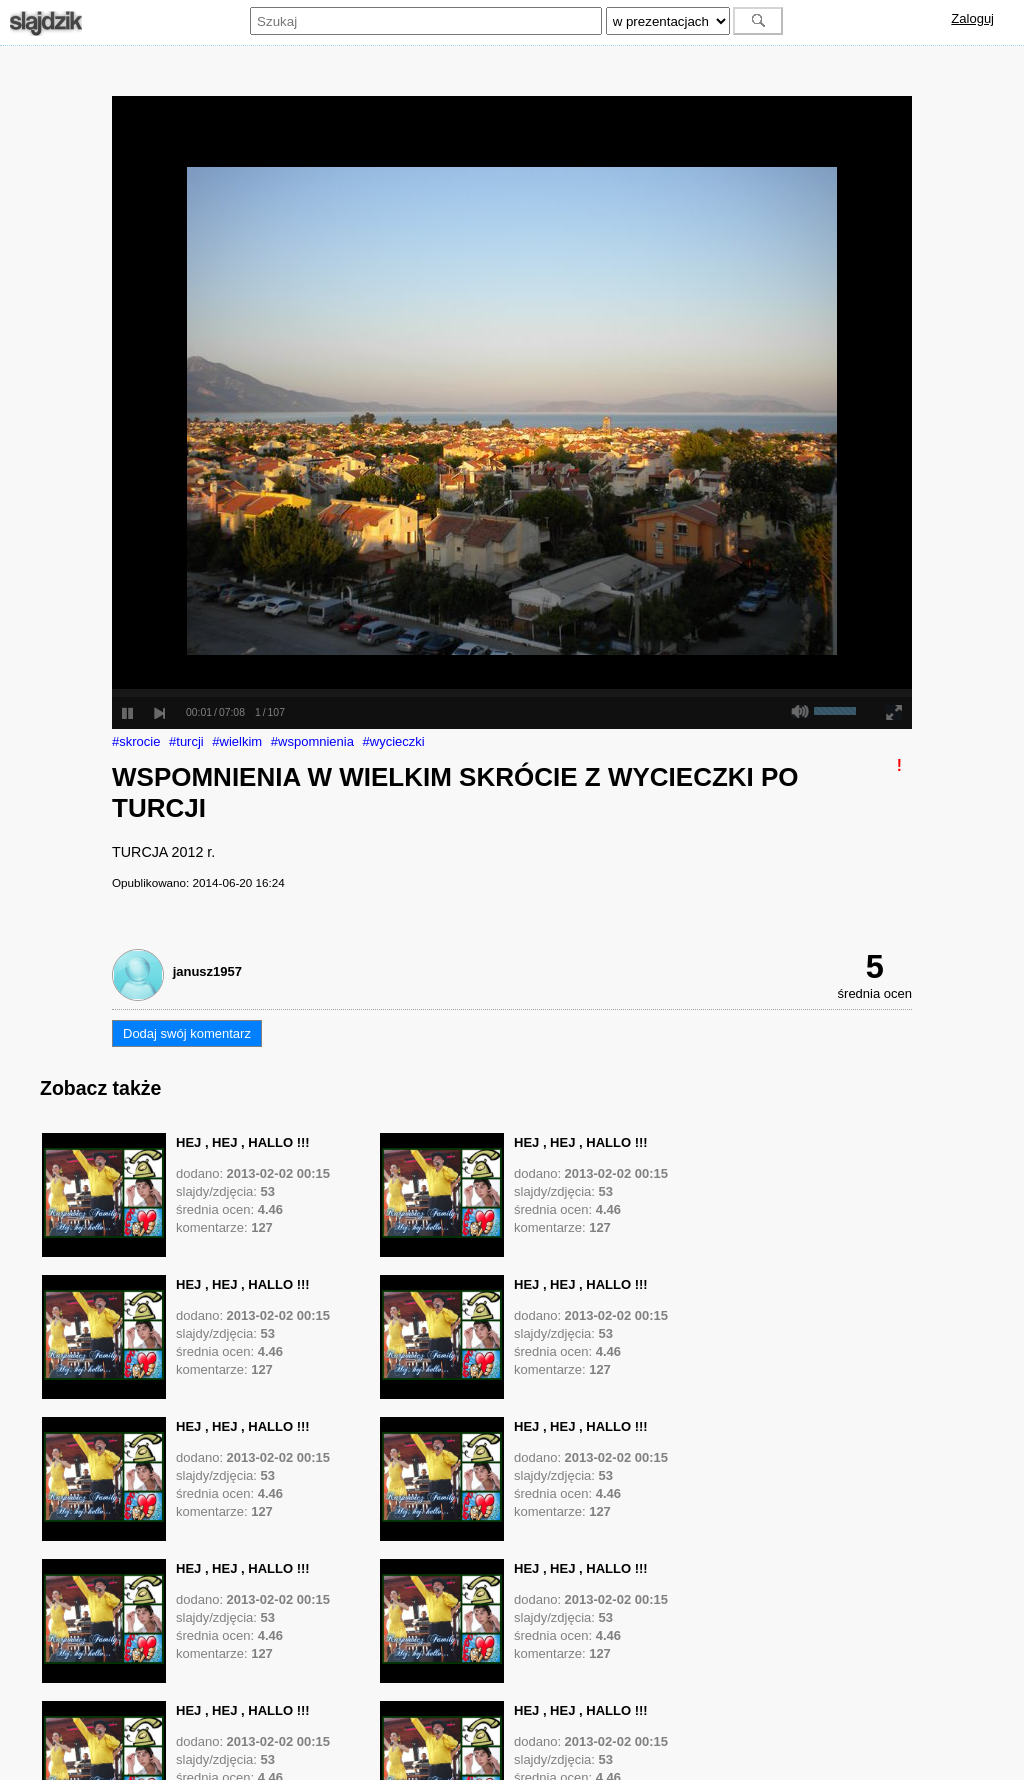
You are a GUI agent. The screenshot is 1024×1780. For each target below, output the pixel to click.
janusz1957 (207, 971)
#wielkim (237, 741)
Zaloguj (972, 18)
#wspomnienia (312, 741)
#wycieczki (394, 741)
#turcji (186, 741)
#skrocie (136, 741)
